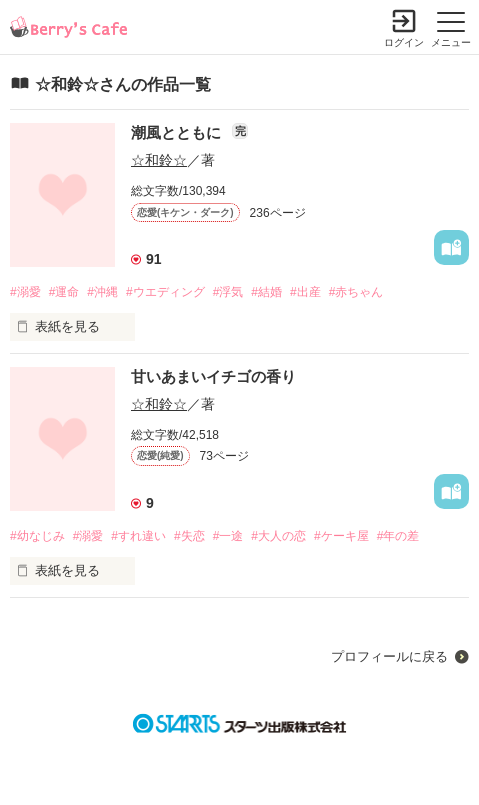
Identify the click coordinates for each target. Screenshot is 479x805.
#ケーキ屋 (341, 536)
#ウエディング (165, 292)
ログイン (404, 42)
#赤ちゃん (356, 292)
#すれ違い (138, 536)
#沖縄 (102, 292)
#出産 (305, 292)
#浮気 (228, 292)
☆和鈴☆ (159, 160)
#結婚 (266, 292)
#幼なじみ (37, 536)
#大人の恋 (278, 536)
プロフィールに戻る (389, 656)
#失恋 (189, 536)
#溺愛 (25, 292)
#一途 (228, 536)
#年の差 (398, 536)
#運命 (64, 292)
